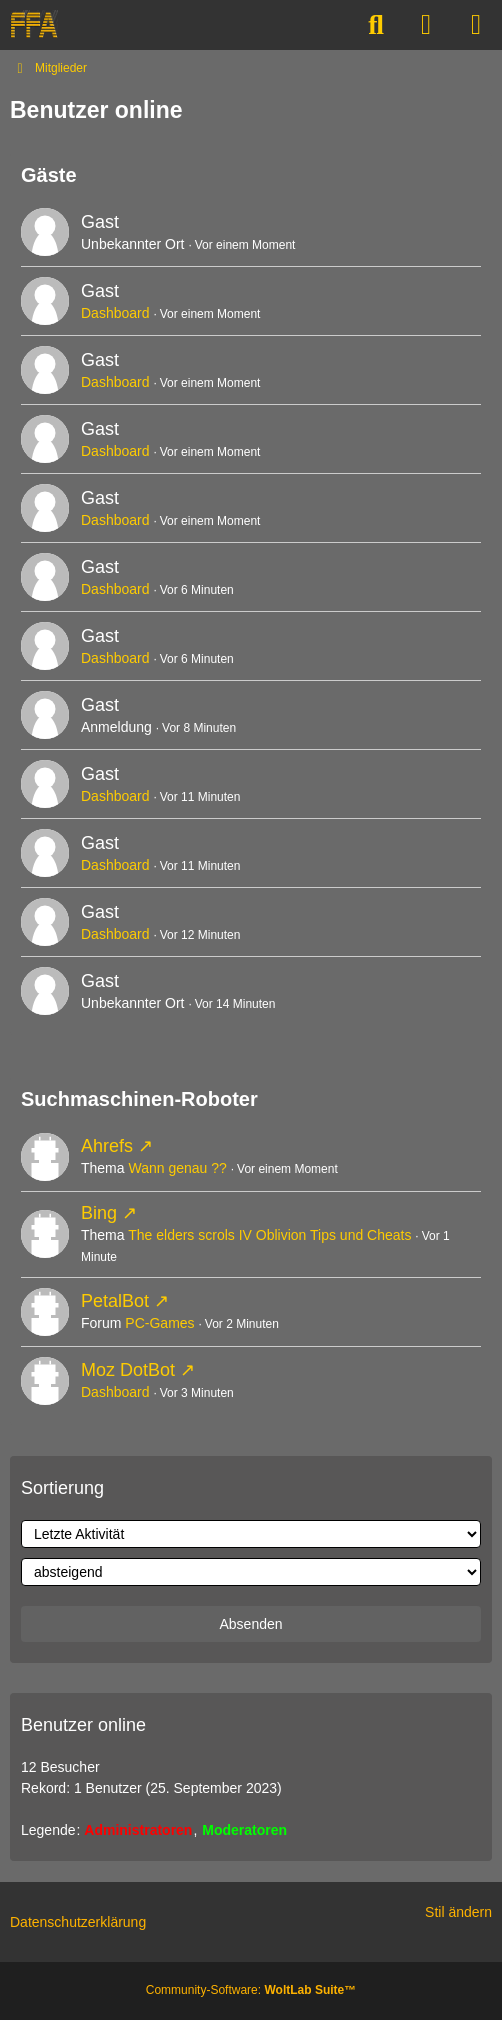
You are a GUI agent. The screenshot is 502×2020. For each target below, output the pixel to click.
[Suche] (376, 25)
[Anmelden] (426, 25)
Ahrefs (107, 1146)
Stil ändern (458, 1912)
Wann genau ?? (177, 1168)
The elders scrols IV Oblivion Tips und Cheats (269, 1235)
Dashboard (115, 313)
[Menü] (476, 25)
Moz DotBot (128, 1370)
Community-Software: (251, 1990)
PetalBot (115, 1301)
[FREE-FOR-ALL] (34, 25)
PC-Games (159, 1323)
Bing (99, 1213)
